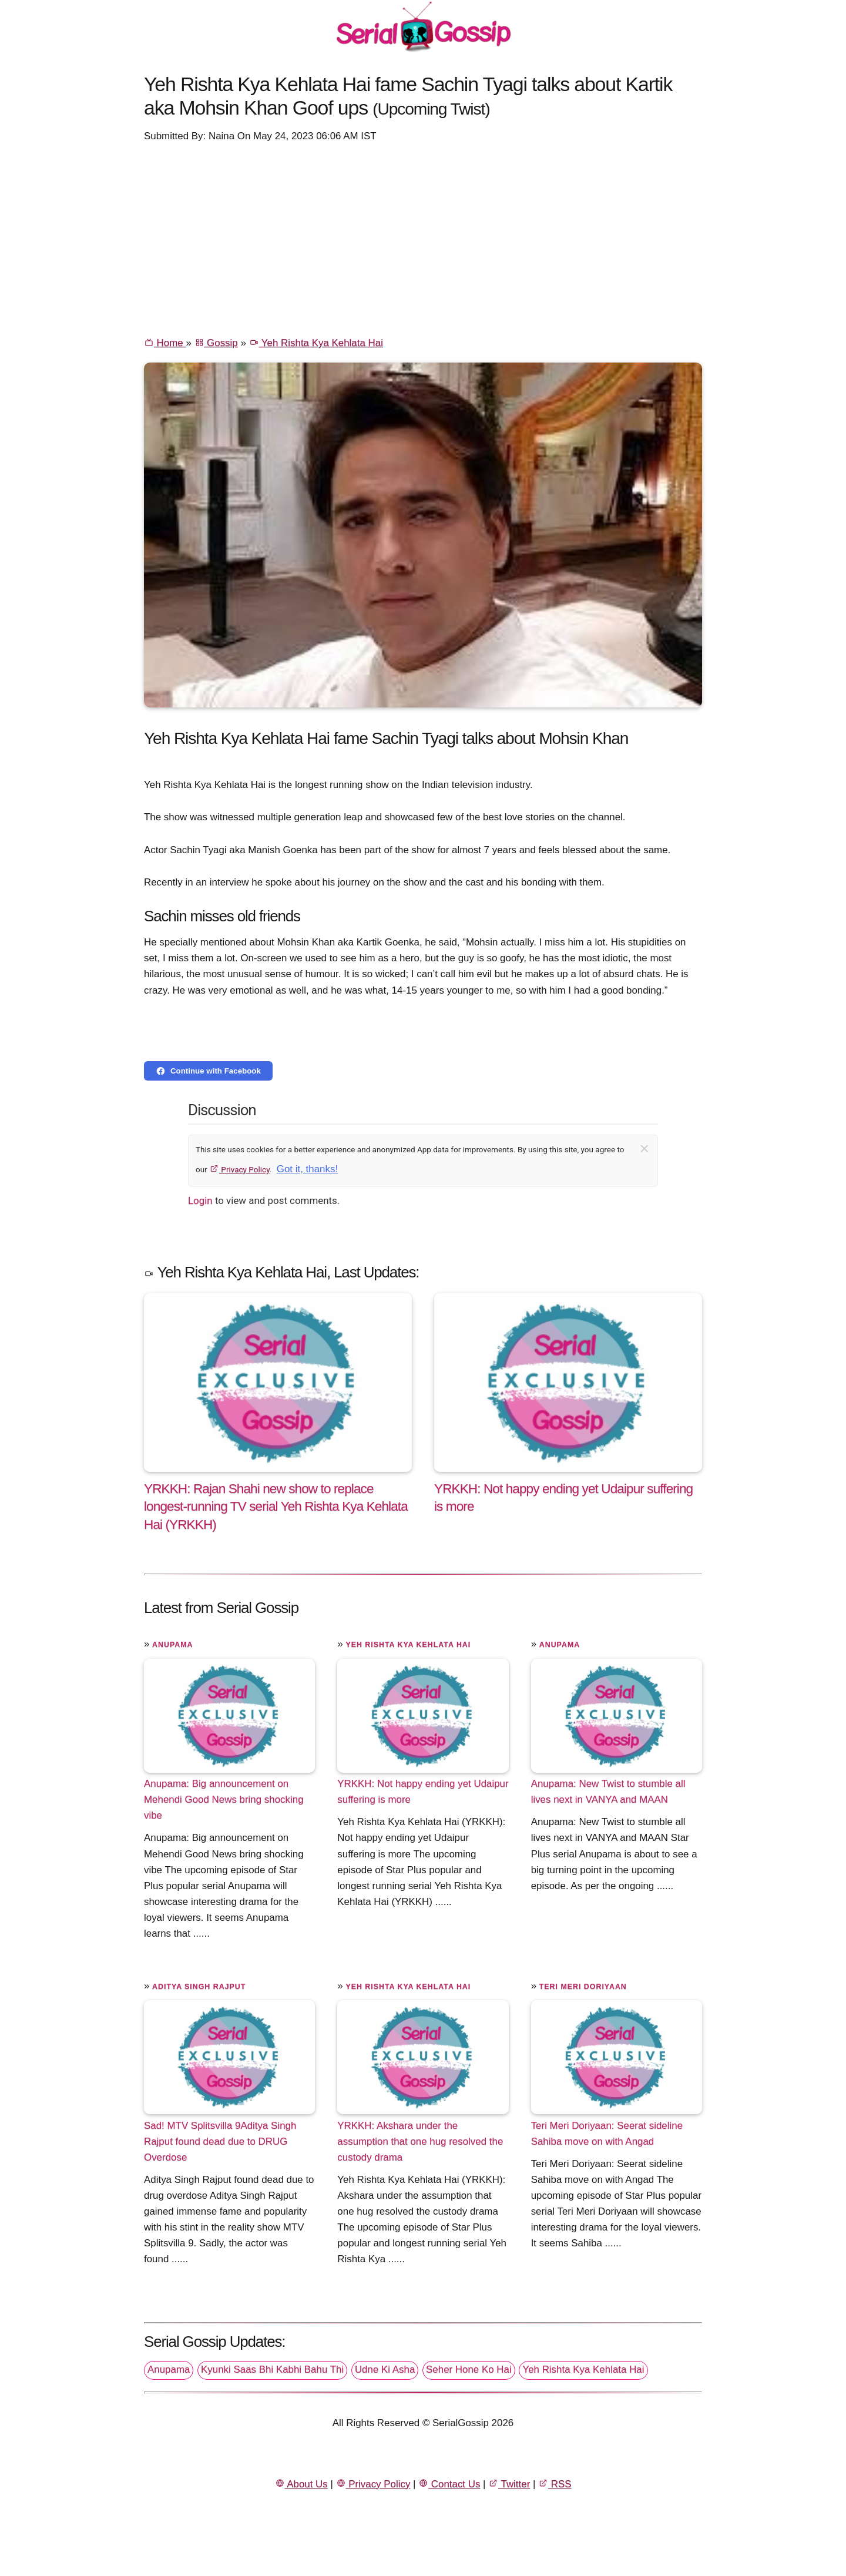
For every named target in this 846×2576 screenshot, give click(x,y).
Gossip (216, 342)
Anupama (172, 1645)
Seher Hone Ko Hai (469, 2369)
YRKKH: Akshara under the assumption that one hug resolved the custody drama (420, 2140)
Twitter (509, 2484)
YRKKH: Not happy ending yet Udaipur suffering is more (422, 1791)
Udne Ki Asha (385, 2369)
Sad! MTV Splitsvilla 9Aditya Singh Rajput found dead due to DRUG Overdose (220, 2140)
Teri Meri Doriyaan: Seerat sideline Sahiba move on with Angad (607, 2132)
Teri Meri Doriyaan (583, 1987)
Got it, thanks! (307, 1169)
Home (165, 342)
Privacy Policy (239, 1169)
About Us (301, 2484)
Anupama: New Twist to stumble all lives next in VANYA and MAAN (608, 1791)
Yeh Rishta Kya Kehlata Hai (316, 342)
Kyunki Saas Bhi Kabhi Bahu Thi (272, 2369)
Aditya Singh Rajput (199, 1987)
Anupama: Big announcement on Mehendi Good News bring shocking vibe (224, 1799)
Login (200, 1200)
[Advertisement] (423, 238)
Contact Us (449, 2484)
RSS (554, 2484)
